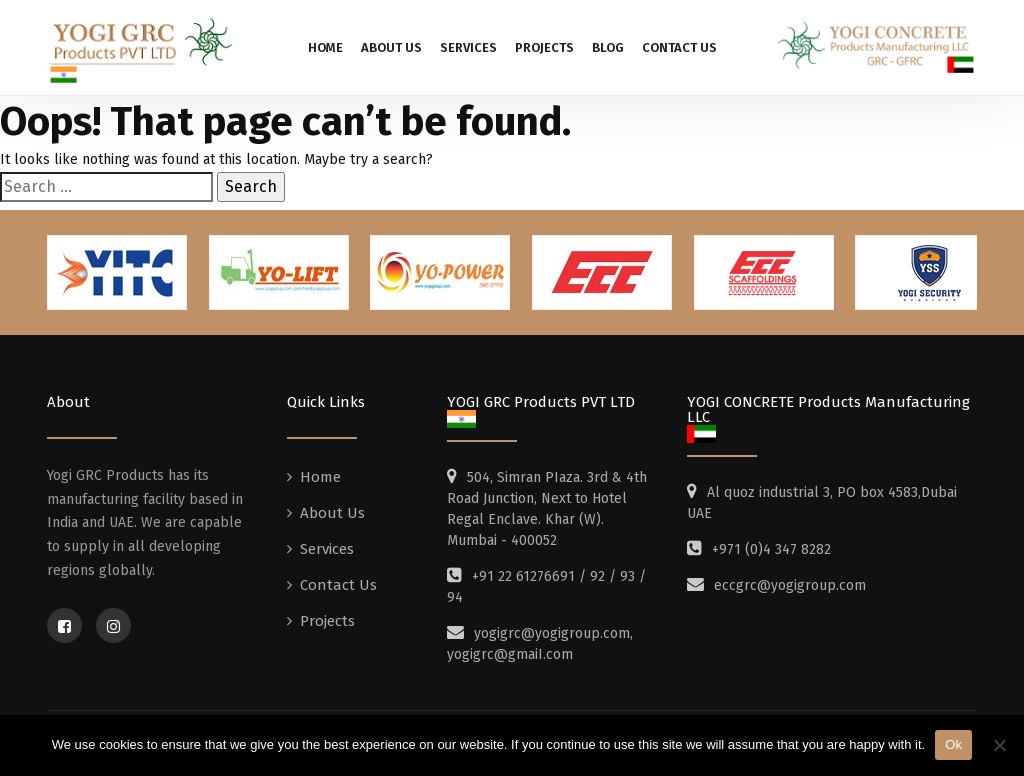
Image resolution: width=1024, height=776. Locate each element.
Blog (608, 47)
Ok (953, 744)
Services (468, 47)
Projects (544, 47)
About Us (391, 47)
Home (325, 47)
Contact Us (679, 47)
